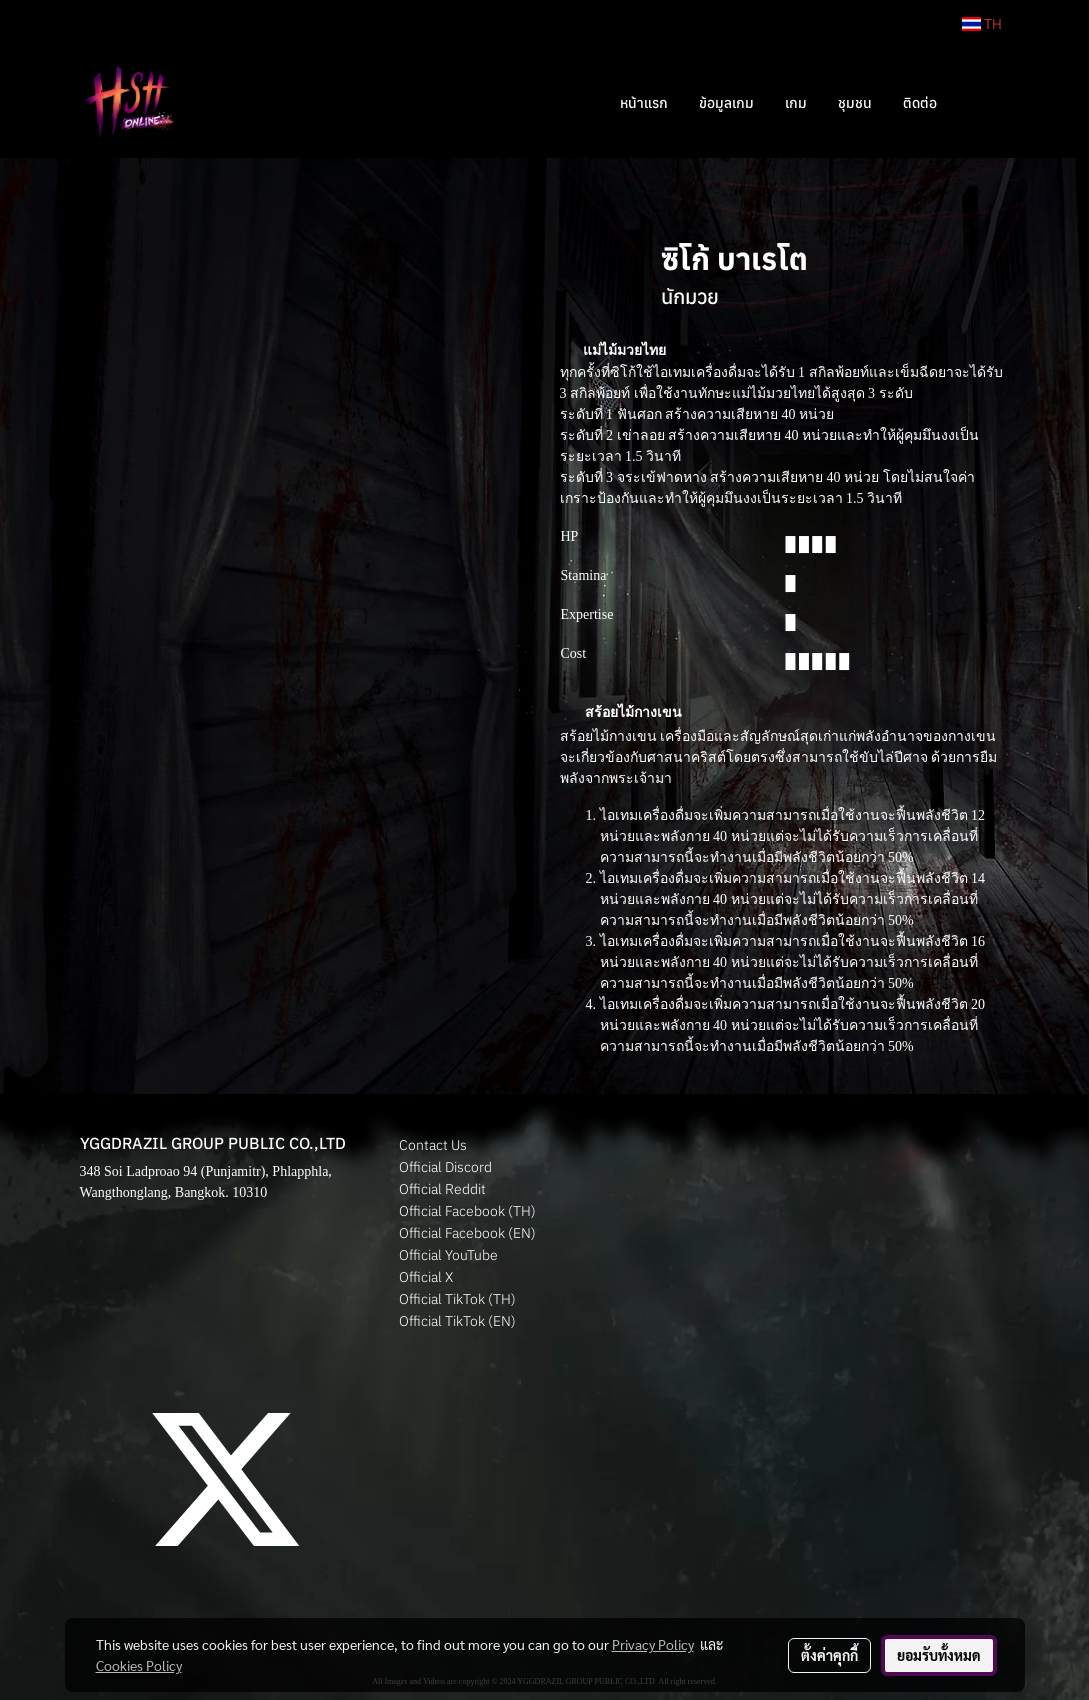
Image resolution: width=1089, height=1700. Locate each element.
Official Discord (445, 1167)
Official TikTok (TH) (457, 1299)
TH (982, 24)
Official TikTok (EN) (457, 1321)
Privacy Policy (653, 1644)
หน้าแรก (644, 103)
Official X (426, 1277)
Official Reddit (442, 1189)
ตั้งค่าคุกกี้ (829, 1655)
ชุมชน (855, 103)
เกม (796, 103)
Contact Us (433, 1145)
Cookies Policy (139, 1665)
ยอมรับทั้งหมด (939, 1655)
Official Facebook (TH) (467, 1211)
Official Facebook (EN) (467, 1233)
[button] (982, 103)
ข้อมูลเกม (726, 103)
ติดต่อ (920, 103)
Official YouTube (448, 1255)
